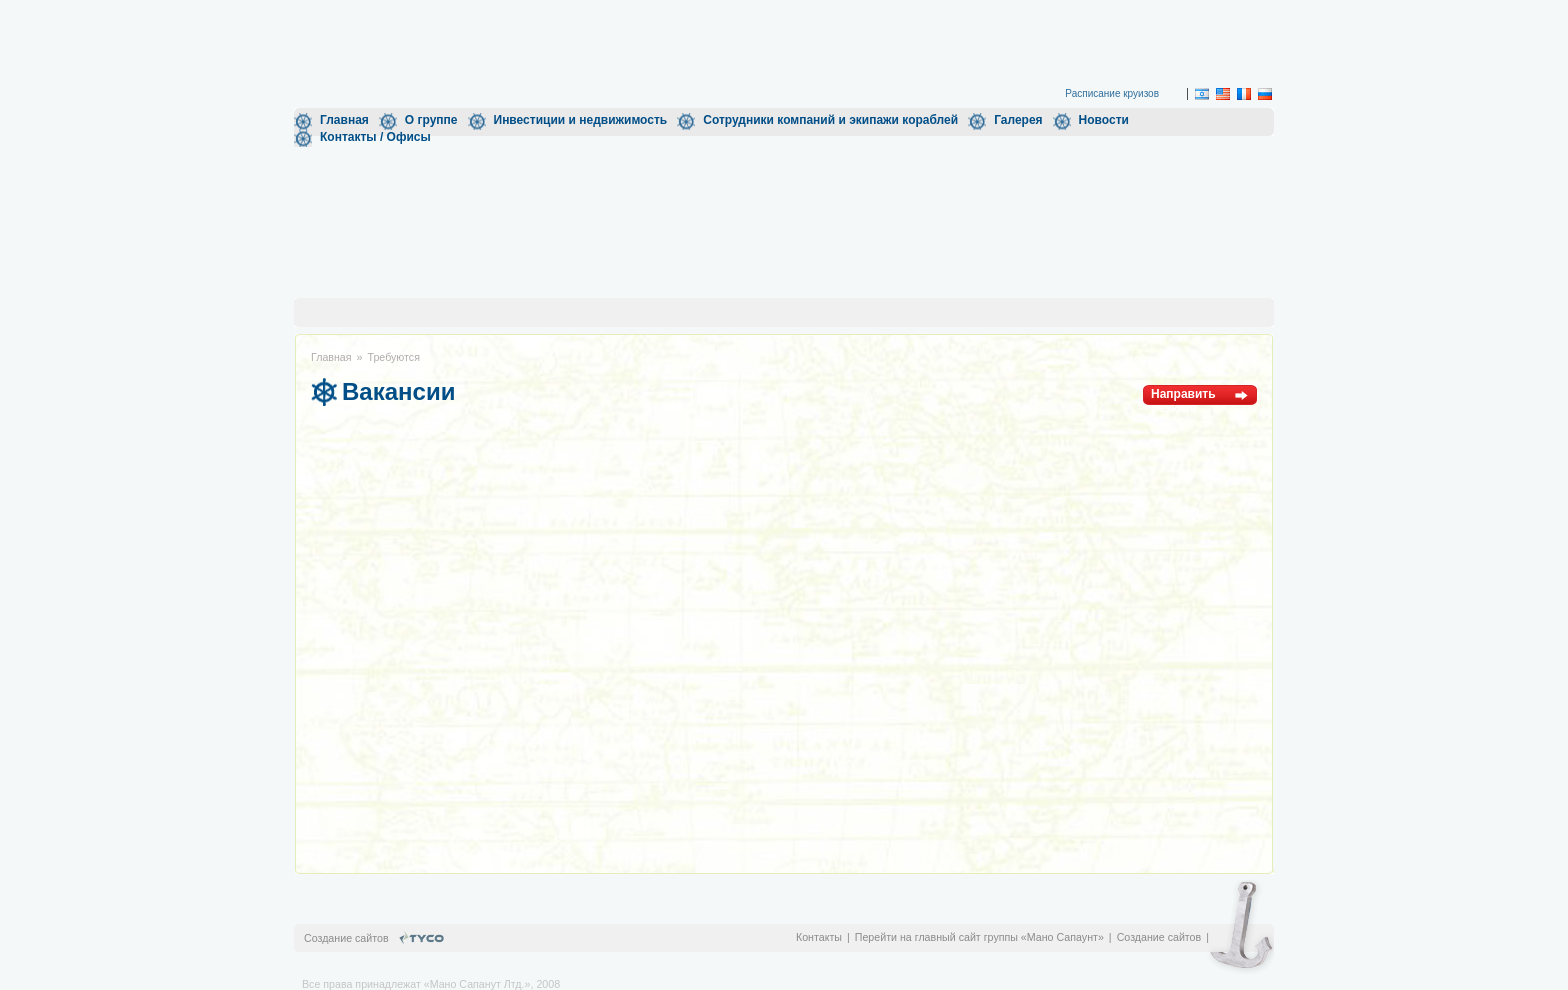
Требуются (394, 357)
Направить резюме (1183, 396)
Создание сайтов (1159, 937)
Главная (344, 120)
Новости (1104, 120)
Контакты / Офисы (375, 137)
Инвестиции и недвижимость (581, 120)
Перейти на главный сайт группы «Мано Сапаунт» (979, 937)
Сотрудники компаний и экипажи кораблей (830, 120)
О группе (431, 120)
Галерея (1018, 120)
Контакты (819, 937)
